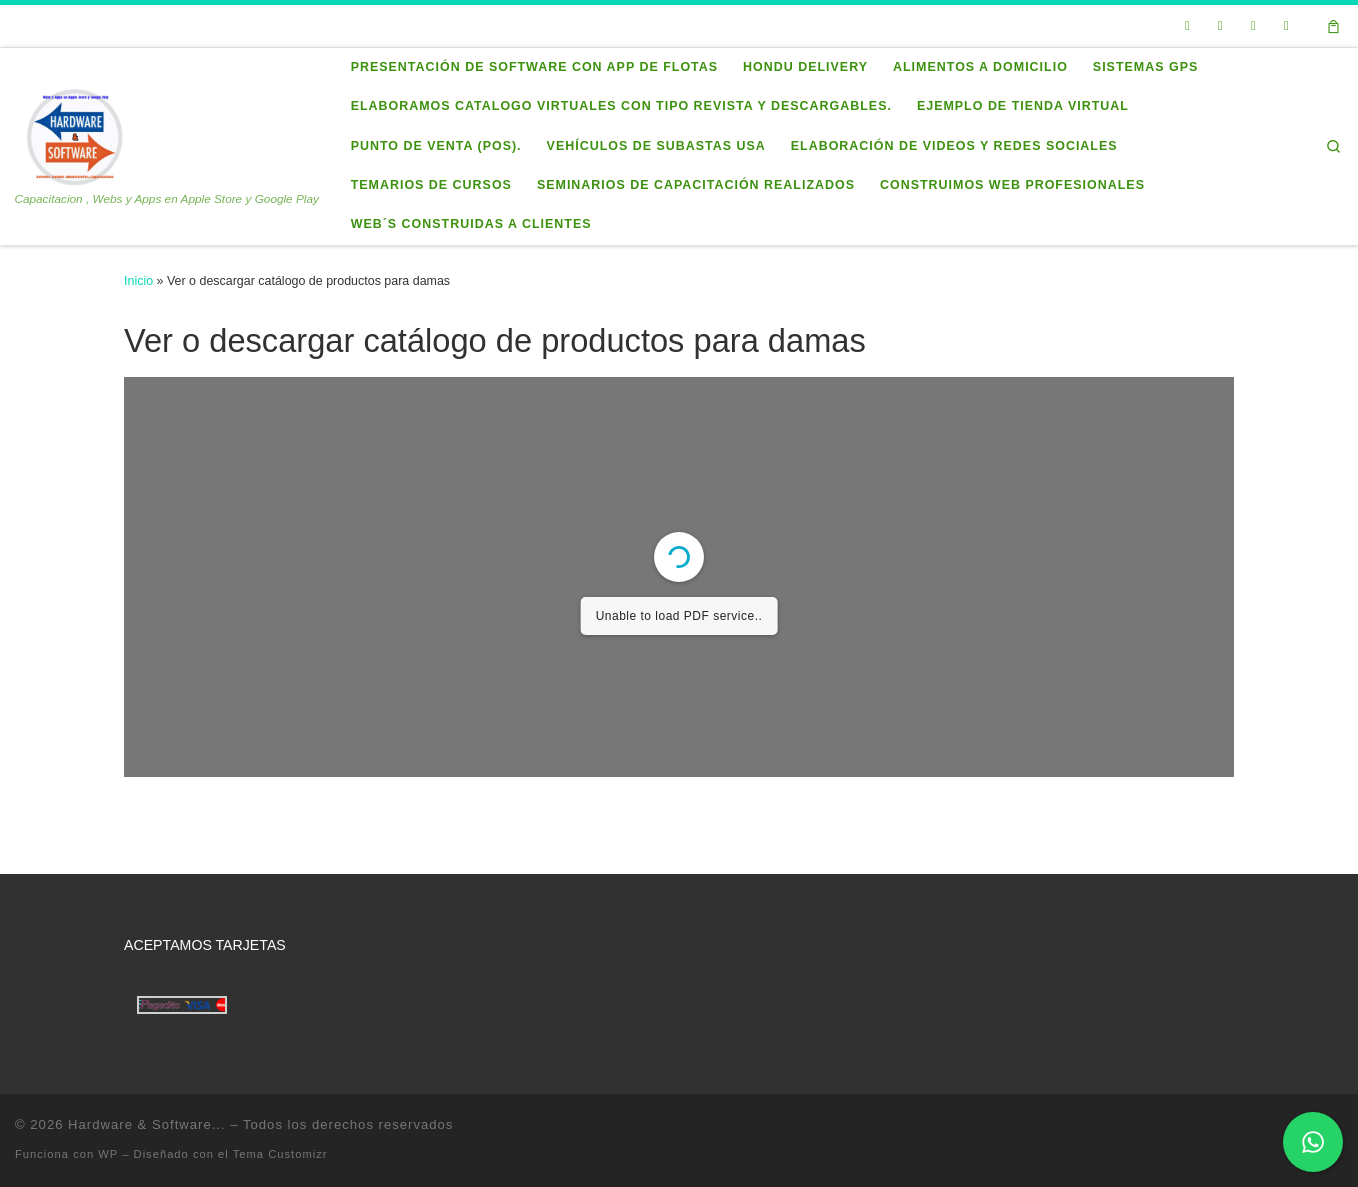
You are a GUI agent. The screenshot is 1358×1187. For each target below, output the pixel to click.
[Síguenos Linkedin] (1253, 26)
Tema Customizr (280, 1154)
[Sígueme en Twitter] (1187, 26)
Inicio (138, 281)
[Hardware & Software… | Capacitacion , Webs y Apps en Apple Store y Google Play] (73, 134)
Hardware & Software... (147, 1124)
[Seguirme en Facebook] (1220, 26)
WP (108, 1154)
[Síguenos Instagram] (1286, 26)
